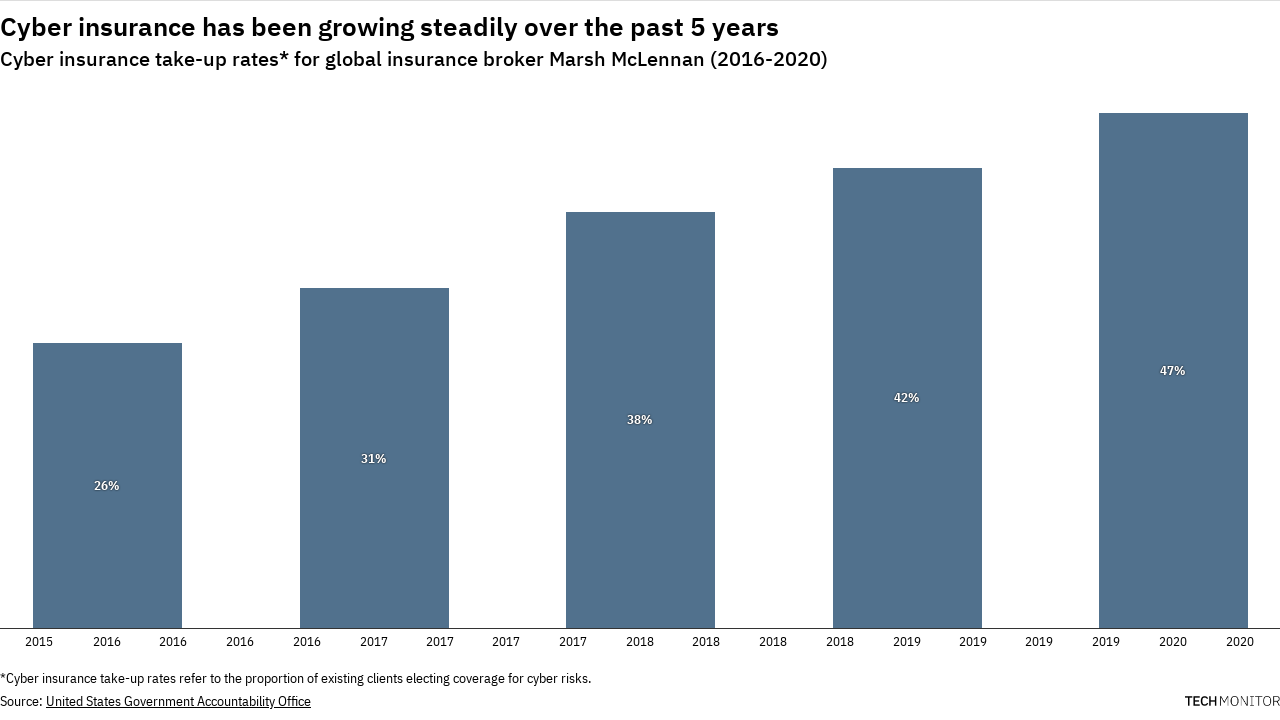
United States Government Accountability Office (178, 701)
